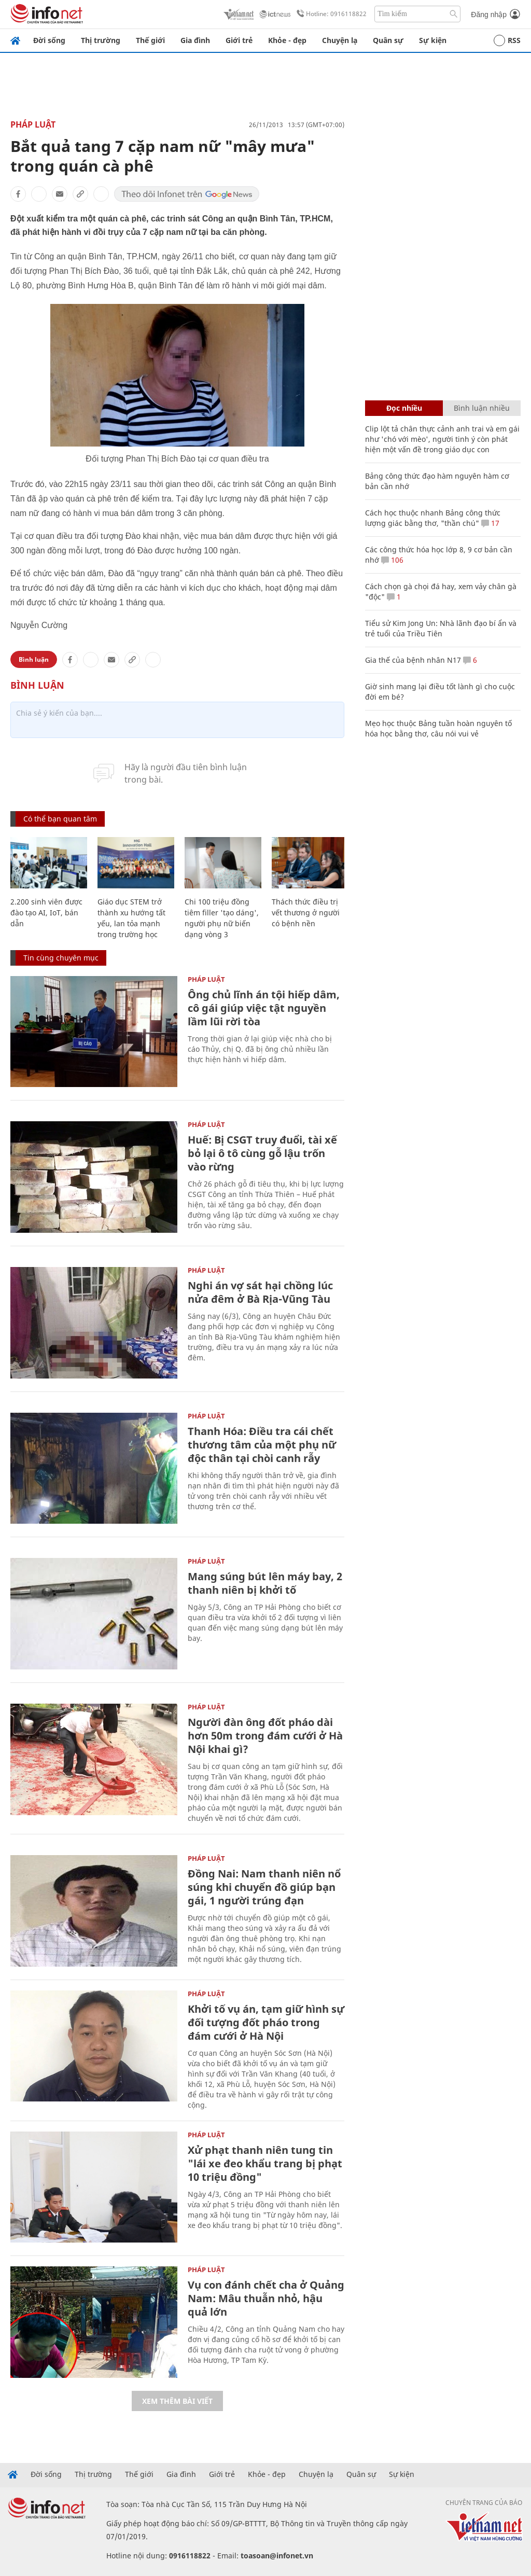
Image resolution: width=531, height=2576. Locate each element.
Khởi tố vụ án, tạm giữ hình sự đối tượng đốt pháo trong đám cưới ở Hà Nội (266, 2022)
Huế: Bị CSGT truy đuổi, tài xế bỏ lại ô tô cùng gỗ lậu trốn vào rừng (262, 1153)
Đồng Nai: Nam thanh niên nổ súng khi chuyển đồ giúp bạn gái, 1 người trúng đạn (264, 1887)
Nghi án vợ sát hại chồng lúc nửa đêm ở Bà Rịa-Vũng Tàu (260, 1292)
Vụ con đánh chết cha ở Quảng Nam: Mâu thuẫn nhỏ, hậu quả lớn (266, 2298)
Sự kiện (432, 40)
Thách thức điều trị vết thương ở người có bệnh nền (306, 912)
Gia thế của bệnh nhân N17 (413, 660)
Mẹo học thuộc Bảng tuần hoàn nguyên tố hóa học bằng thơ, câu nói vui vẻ (438, 728)
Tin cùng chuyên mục (61, 958)
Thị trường (100, 40)
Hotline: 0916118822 (330, 14)
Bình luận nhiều (482, 408)
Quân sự (388, 40)
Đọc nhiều (404, 408)
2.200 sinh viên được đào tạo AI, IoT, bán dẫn (46, 912)
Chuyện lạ (339, 40)
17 (490, 523)
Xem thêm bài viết (177, 2401)
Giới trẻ (239, 40)
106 (392, 560)
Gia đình (195, 40)
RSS (507, 40)
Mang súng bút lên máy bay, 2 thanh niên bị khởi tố (265, 1583)
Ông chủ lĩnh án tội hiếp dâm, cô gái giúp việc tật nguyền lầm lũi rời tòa (264, 1007)
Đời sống (49, 40)
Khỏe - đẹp (287, 40)
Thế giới (150, 40)
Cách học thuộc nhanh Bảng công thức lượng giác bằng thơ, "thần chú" (432, 518)
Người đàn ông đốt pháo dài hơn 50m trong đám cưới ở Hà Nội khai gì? (265, 1735)
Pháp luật (32, 124)
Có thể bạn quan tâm (60, 819)
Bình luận (34, 659)
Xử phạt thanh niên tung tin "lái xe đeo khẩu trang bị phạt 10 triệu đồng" (265, 2163)
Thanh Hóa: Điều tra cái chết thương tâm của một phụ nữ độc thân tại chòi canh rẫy (262, 1444)
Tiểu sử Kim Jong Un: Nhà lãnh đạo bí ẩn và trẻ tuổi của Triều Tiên (440, 628)
